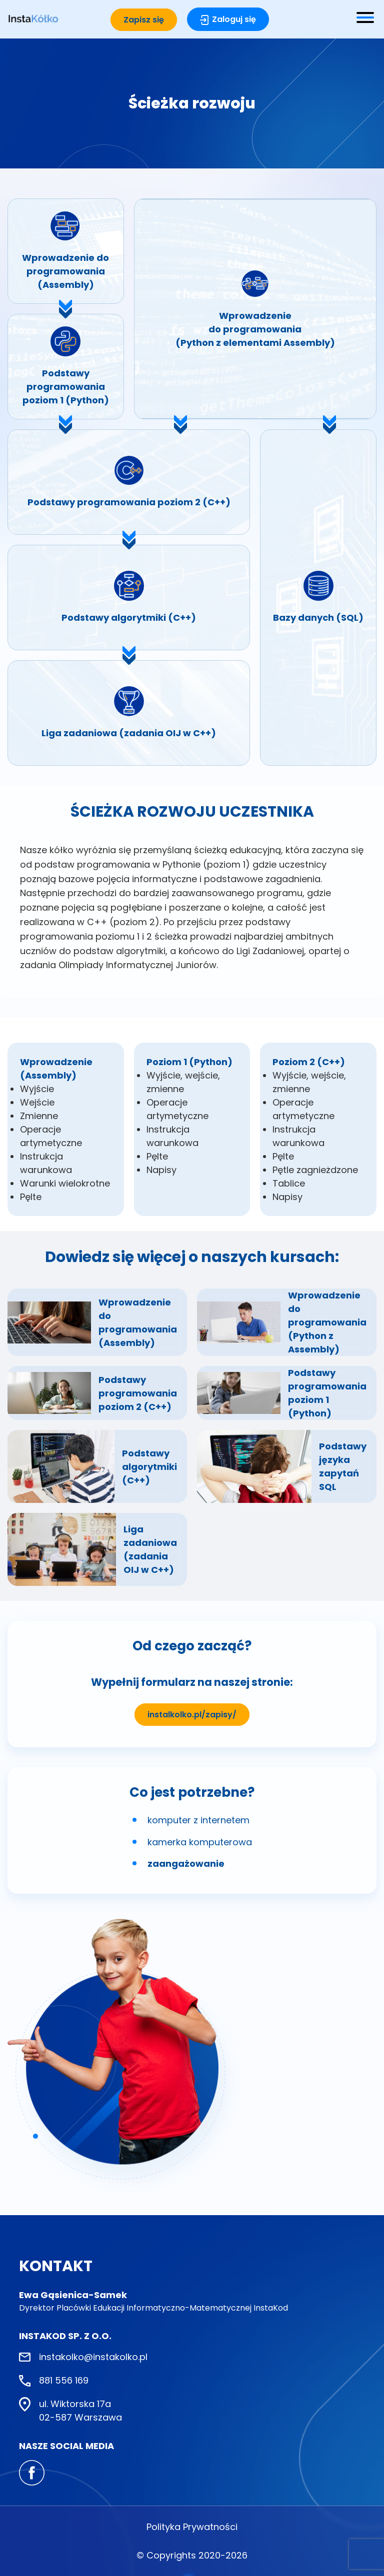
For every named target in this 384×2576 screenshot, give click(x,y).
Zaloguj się (234, 19)
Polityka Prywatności (192, 2527)
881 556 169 (63, 2380)
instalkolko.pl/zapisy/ (192, 1714)
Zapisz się (144, 19)
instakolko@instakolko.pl (93, 2357)
